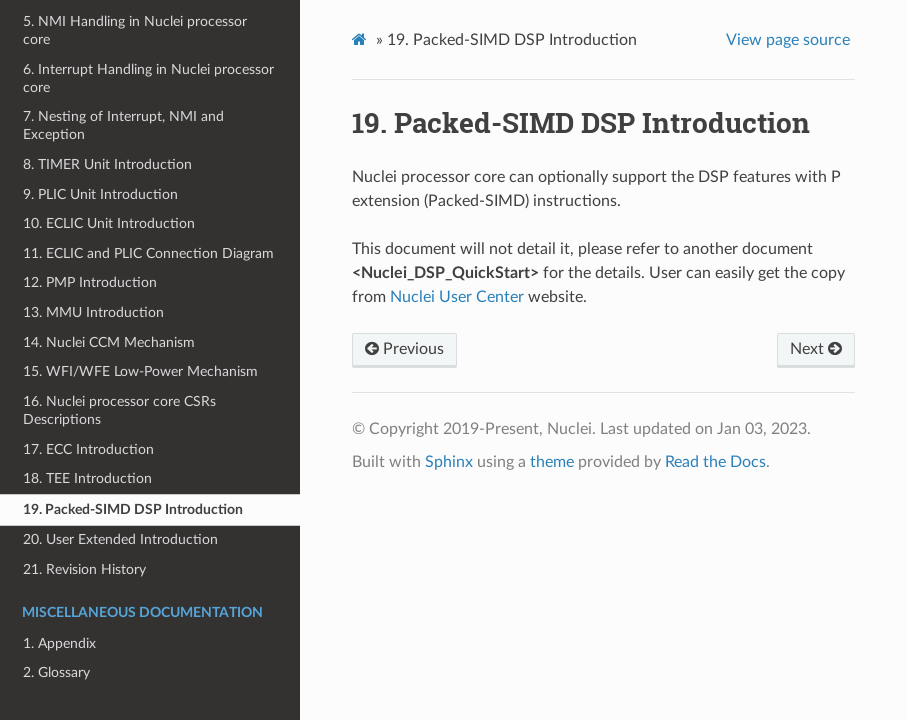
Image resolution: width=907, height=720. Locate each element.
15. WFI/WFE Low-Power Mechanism (140, 371)
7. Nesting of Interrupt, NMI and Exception (123, 125)
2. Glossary (56, 672)
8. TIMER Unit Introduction (107, 164)
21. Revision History (84, 569)
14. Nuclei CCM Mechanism (109, 342)
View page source (788, 40)
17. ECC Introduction (88, 449)
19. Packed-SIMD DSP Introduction (133, 509)
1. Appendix (59, 643)
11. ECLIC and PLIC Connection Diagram (148, 253)
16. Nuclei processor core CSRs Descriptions (119, 410)
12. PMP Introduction (90, 282)
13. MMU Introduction (93, 312)
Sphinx (449, 462)
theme (552, 462)
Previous (404, 349)
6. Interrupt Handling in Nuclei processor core (148, 78)
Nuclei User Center (457, 297)
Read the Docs (715, 462)
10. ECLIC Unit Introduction (109, 223)
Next (816, 349)
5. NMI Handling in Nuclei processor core (135, 30)
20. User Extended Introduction (120, 539)
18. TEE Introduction (87, 478)
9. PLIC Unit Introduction (100, 194)
